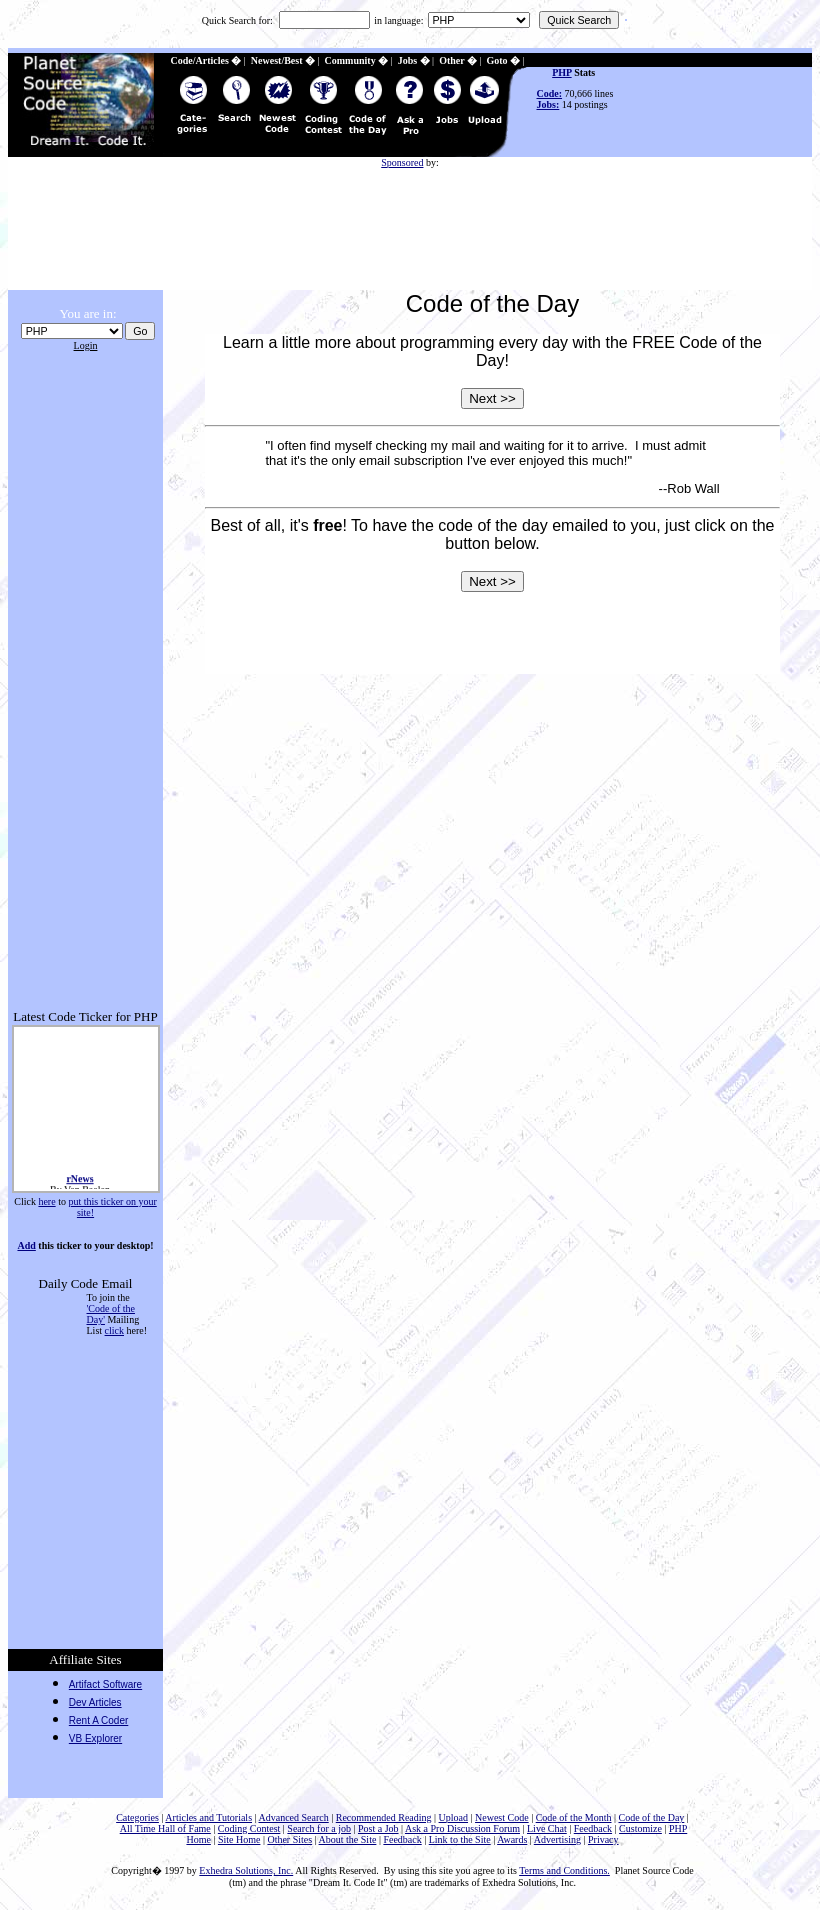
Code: (550, 93)
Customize (640, 1828)
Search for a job (319, 1828)
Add (26, 1245)
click (114, 1330)
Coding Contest (249, 1828)
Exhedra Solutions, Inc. (246, 1870)
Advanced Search (293, 1817)
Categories (137, 1817)
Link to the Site (460, 1839)
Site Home (239, 1839)
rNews (79, 1181)
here (46, 1201)
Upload (453, 1817)
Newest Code (502, 1817)
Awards (512, 1839)
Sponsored (402, 162)
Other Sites (289, 1839)
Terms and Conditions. (564, 1870)
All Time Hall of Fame (165, 1828)
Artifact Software (105, 1684)
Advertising (557, 1839)
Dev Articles (95, 1702)
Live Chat (547, 1828)
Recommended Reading (384, 1817)
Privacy (603, 1839)
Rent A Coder (98, 1720)
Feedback (593, 1828)
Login (86, 345)
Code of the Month (574, 1817)
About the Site (348, 1839)
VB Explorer (95, 1738)
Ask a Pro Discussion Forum (462, 1828)
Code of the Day (652, 1817)
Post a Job (378, 1828)
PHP (561, 72)
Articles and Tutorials (208, 1817)
